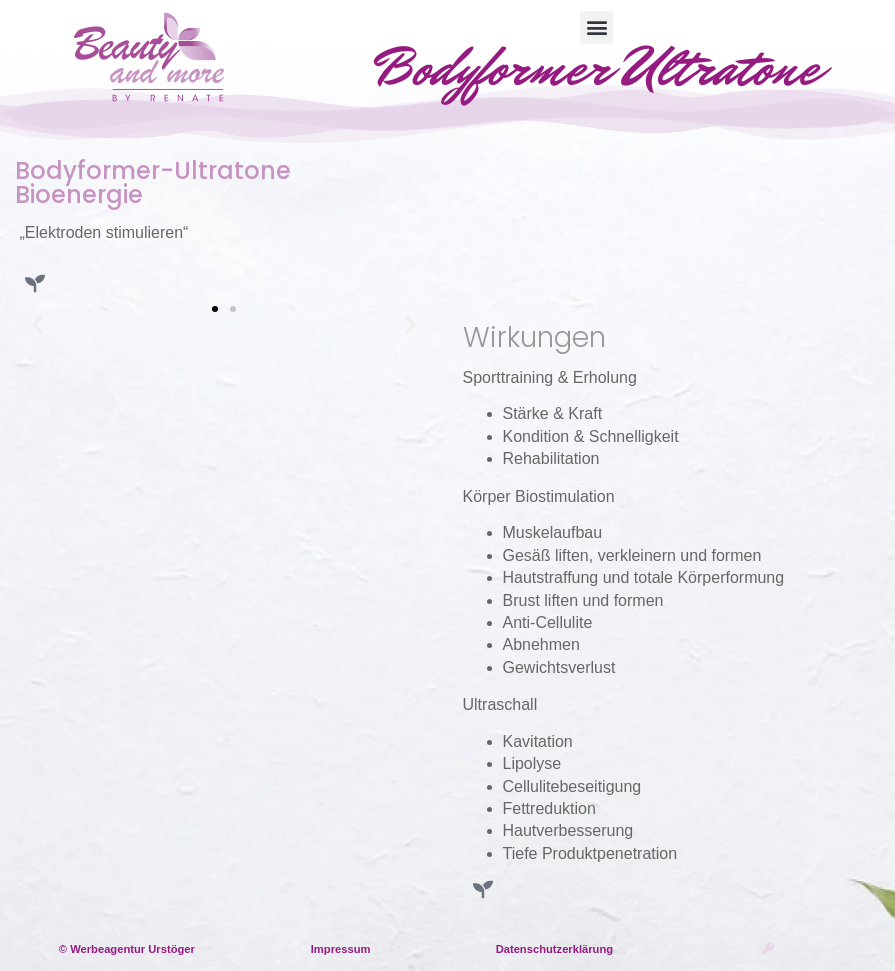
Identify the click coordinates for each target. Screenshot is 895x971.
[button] (596, 27)
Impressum (341, 949)
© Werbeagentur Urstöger (127, 949)
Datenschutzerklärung (555, 949)
